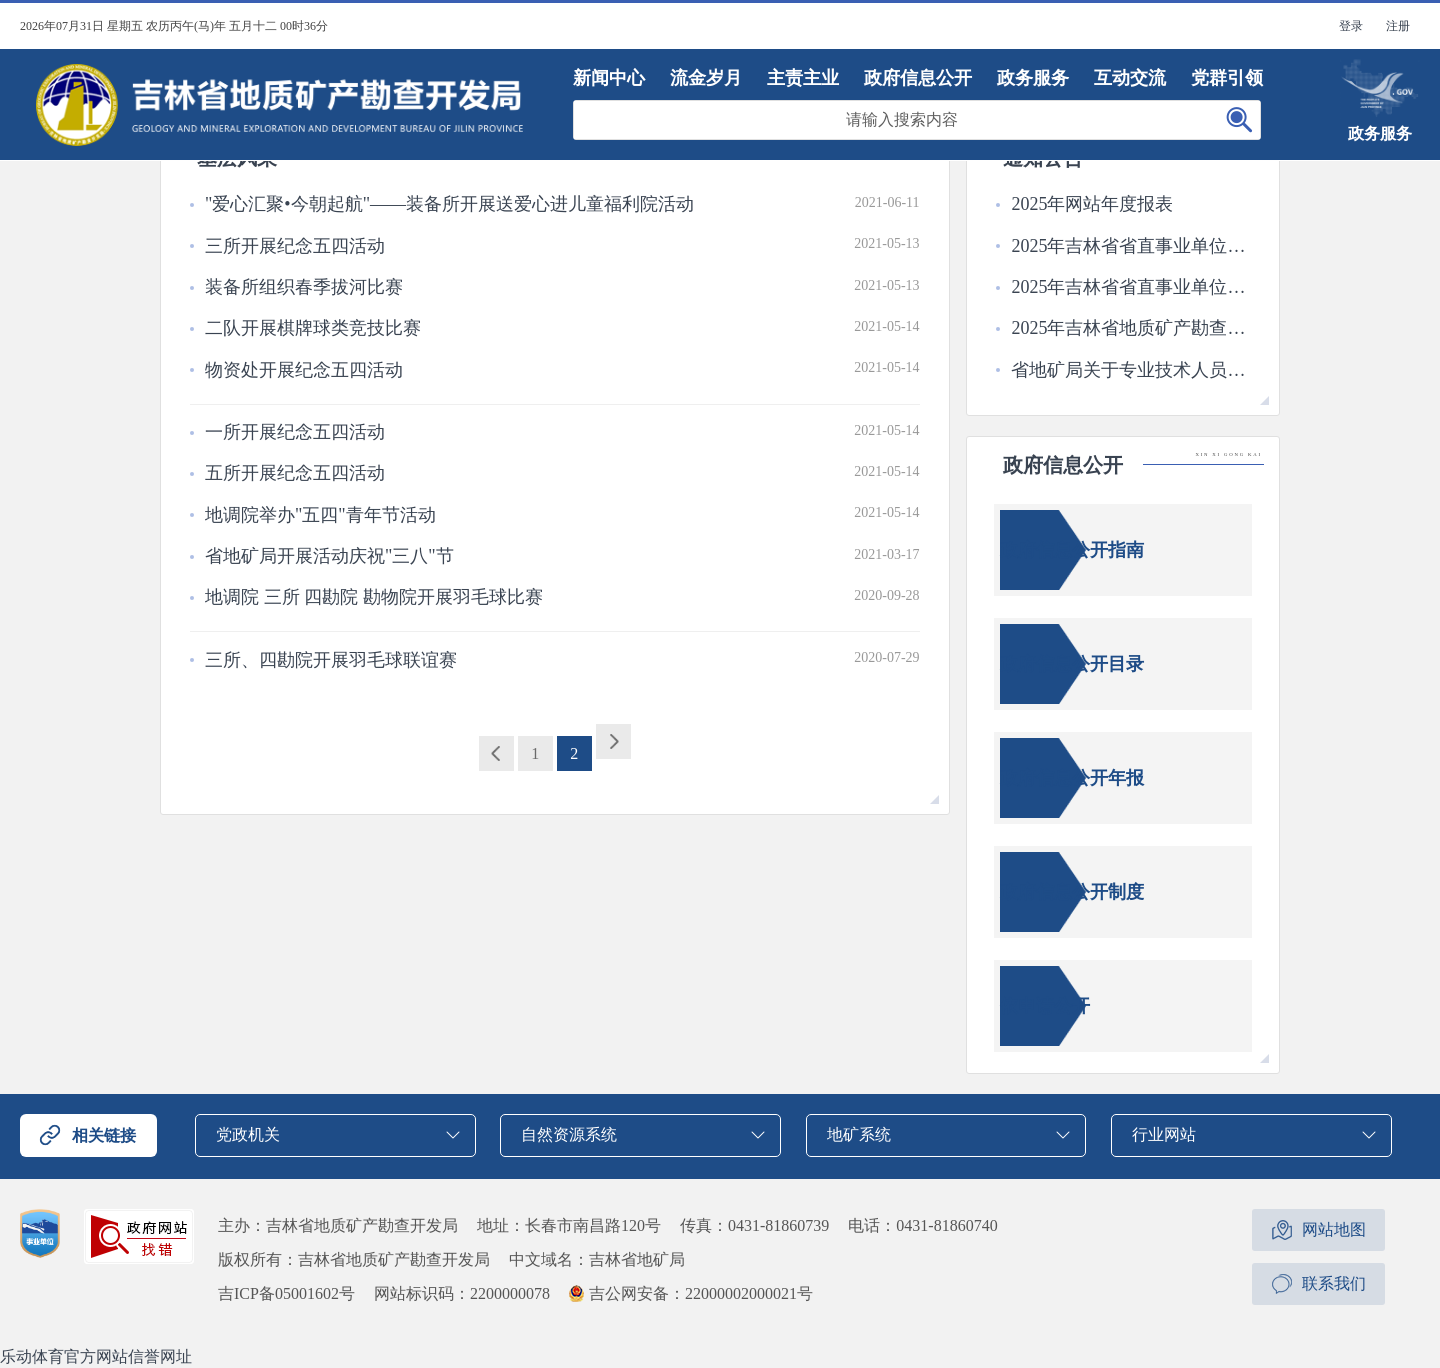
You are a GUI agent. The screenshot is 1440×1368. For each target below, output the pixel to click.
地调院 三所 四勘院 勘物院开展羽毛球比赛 (374, 597)
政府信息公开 (918, 78)
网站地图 (1334, 1229)
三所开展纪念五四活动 (295, 246)
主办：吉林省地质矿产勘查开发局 (338, 1225)
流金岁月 (706, 78)
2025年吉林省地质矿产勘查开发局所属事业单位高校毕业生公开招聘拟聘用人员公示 (1130, 328)
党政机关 (248, 1134)
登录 (1351, 26)
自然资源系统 (569, 1134)
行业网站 (1164, 1134)
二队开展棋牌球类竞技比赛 (313, 328)
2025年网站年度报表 (1092, 204)
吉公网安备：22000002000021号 (701, 1293)
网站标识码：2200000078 (462, 1293)
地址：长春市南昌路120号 (569, 1225)
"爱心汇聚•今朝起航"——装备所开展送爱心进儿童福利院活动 (449, 204)
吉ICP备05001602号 (286, 1293)
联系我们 (1334, 1283)
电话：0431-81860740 (922, 1225)
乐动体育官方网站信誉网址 (96, 1356)
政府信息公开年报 (1072, 778)
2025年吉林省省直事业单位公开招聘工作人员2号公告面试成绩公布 (1130, 287)
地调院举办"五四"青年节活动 (320, 515)
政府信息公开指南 (1072, 550)
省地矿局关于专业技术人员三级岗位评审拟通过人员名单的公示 (1130, 370)
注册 (1398, 26)
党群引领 (1227, 78)
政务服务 (1033, 78)
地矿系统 (859, 1134)
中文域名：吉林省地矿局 (597, 1259)
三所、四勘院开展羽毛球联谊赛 (331, 660)
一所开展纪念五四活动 (295, 432)
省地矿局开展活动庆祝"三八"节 (329, 556)
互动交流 (1130, 78)
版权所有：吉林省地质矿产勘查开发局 (354, 1259)
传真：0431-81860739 (754, 1225)
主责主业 (803, 78)
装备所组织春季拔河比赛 (304, 287)
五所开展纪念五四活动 (295, 473)
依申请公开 (1045, 1006)
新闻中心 (609, 78)
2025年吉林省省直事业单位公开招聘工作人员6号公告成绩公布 (1130, 246)
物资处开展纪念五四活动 (304, 370)
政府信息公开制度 (1072, 892)
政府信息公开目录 (1072, 664)
